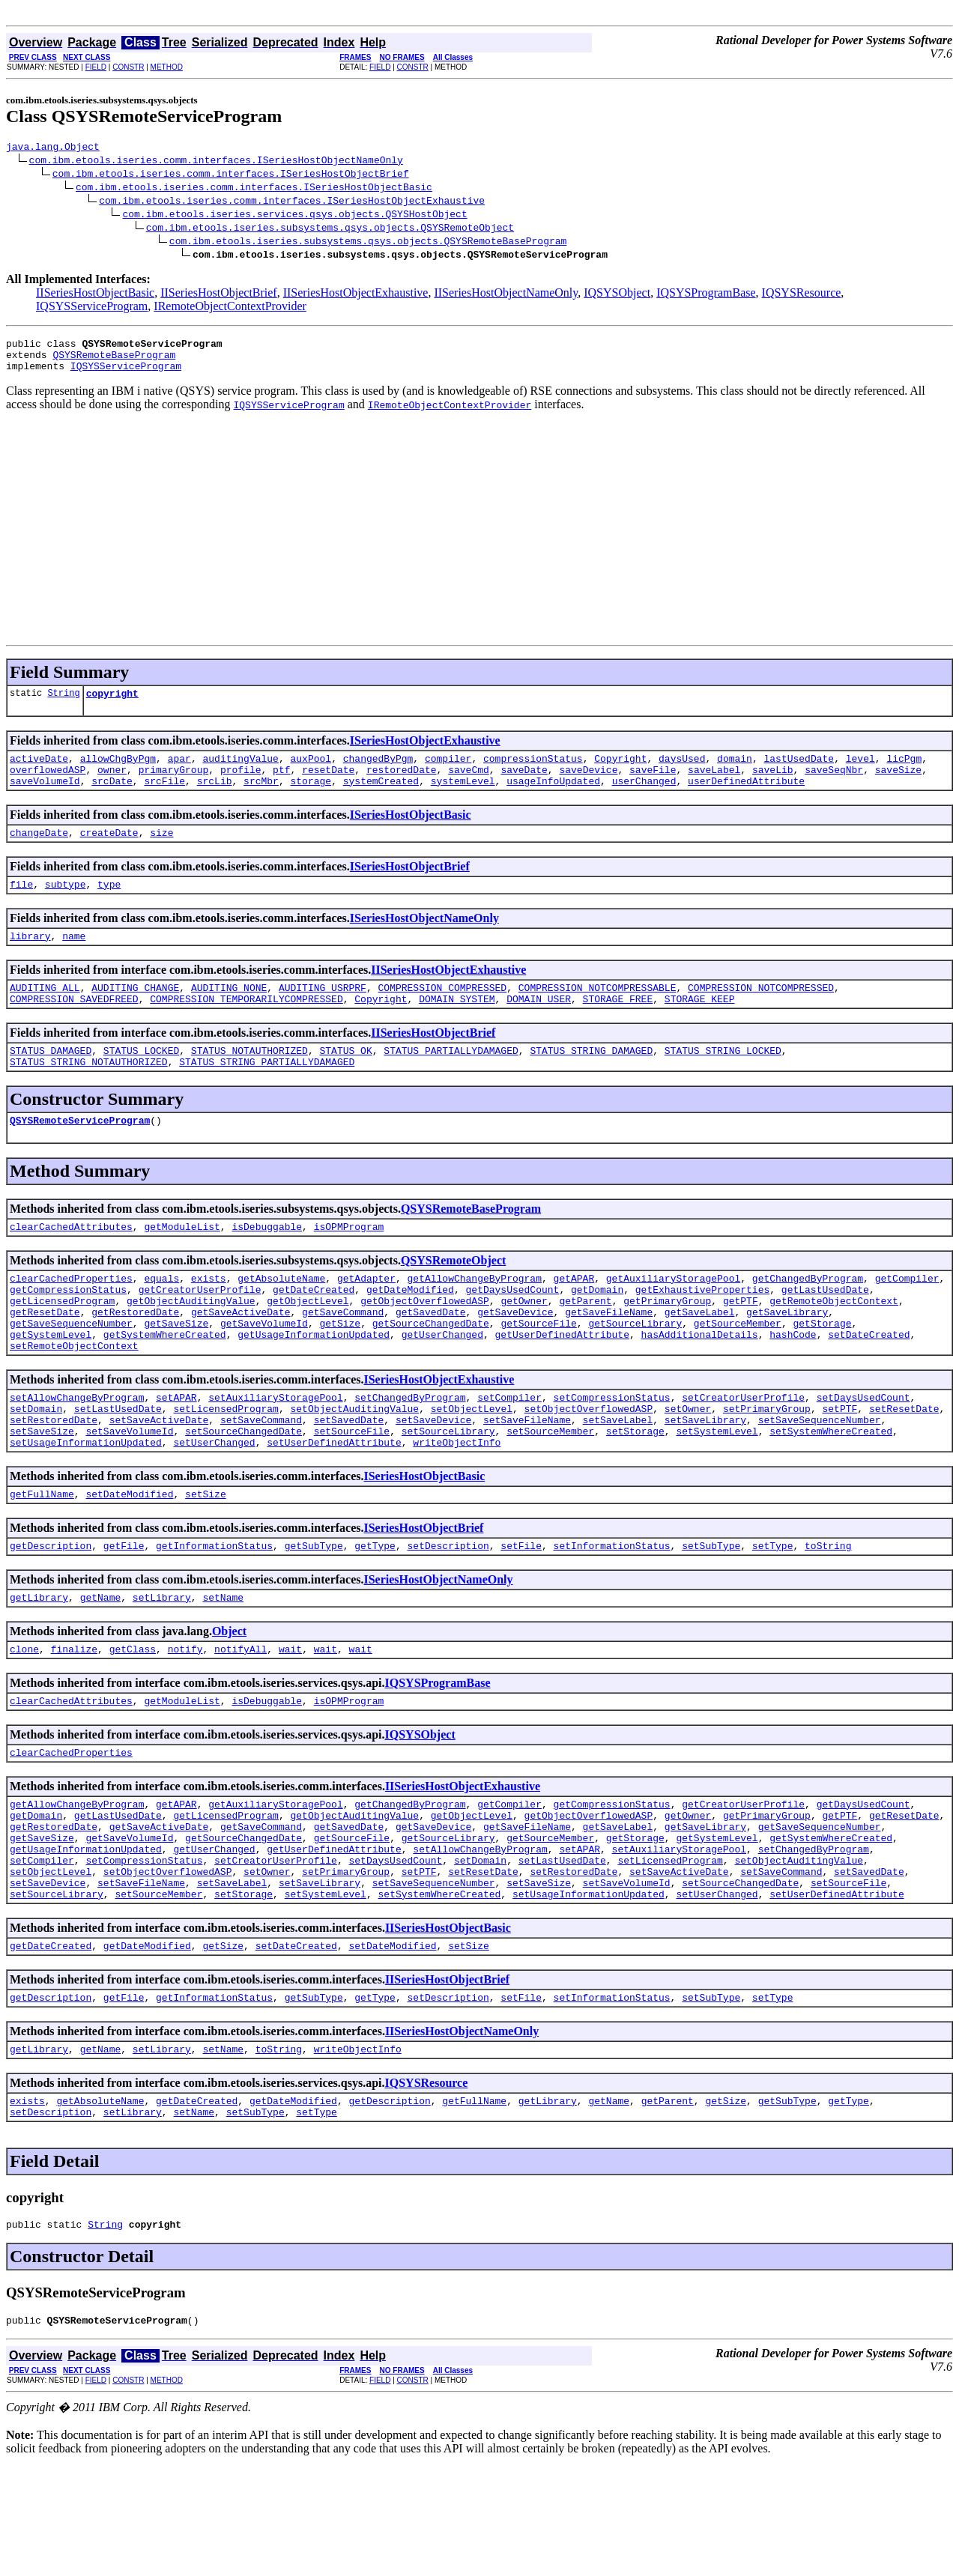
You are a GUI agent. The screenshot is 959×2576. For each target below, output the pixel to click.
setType (772, 1615)
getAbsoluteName (281, 1318)
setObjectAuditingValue (354, 1466)
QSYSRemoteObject (453, 1298)
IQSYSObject (617, 294)
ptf (281, 785)
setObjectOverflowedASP (588, 1466)
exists (208, 1318)
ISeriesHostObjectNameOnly (424, 940)
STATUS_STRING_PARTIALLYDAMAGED (266, 1095)
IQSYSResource (801, 294)
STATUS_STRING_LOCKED (723, 1081)
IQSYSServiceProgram (92, 308)
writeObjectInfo (456, 1507)
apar (179, 771)
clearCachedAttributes (71, 1264)
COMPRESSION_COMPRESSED (442, 1014)
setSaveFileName (527, 1480)
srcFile (164, 798)
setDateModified (129, 1561)
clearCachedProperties (71, 1318)
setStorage (635, 1493)
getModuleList (182, 1264)
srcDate (112, 798)
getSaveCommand (343, 1359)
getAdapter (366, 1318)
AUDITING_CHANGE (135, 1014)
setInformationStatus (612, 1615)
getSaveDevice (515, 1359)
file (21, 906)
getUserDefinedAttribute (561, 1385)
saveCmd (468, 785)
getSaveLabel (700, 1359)
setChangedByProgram (409, 1453)
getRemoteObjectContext (833, 1345)
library (30, 960)
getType (375, 1615)
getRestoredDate (135, 1359)
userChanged (644, 798)
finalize (74, 1723)
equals (161, 1318)
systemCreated (381, 798)
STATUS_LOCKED (141, 1081)
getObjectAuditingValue (191, 1345)
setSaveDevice (433, 1480)
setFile (521, 1615)
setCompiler (509, 1453)
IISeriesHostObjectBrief (218, 294)
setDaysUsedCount (863, 1453)
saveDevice (588, 785)
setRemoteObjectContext (74, 1399)
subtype (65, 906)
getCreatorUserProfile (200, 1332)
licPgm (904, 771)
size (161, 852)
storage (311, 798)
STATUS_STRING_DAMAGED (591, 1081)
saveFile (652, 785)
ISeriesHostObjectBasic (410, 832)
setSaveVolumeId (129, 1493)
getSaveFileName (609, 1359)
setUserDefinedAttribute (334, 1507)
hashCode (792, 1385)
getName (100, 1669)
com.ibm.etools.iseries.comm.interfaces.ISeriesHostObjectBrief (230, 175)
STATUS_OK (345, 1081)
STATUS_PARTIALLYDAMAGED (451, 1081)
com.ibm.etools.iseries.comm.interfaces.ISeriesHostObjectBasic (254, 189)
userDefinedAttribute (746, 798)
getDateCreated (313, 1332)
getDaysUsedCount (512, 1332)
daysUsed (682, 771)
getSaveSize (176, 1372)
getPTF (740, 1345)
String (63, 703)
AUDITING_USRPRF (322, 1014)
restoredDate (401, 785)
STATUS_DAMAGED (50, 1081)
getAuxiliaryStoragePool (673, 1318)
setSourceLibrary (448, 1493)
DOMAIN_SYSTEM (456, 1027)
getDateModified (410, 1332)
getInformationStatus (214, 1615)
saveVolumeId (45, 798)
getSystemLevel (50, 1385)
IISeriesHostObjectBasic (95, 294)
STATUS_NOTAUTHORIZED (249, 1081)
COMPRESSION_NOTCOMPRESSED (761, 1014)
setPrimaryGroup (767, 1466)
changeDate (39, 852)
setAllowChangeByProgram (77, 1453)
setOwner (688, 1466)
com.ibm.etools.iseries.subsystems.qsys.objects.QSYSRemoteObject (330, 229)
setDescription (448, 1615)
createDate (109, 852)
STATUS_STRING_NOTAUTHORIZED (89, 1095)
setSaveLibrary (705, 1480)
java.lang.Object (53, 148)
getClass (132, 1723)
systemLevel (463, 798)
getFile (124, 1615)
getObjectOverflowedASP (424, 1345)
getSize (339, 1372)
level (860, 771)
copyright (112, 704)
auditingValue (240, 771)
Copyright (620, 771)
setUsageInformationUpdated (86, 1507)
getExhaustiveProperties (702, 1332)
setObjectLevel (471, 1466)
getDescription (50, 1615)
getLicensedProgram (62, 1345)
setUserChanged (214, 1507)
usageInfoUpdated (553, 798)
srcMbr (261, 798)
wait (290, 1723)
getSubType (314, 1615)
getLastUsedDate (825, 1332)
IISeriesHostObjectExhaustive (356, 294)
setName (222, 1669)
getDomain (597, 1332)
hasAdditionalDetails (699, 1385)
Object (229, 1703)
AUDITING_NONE (229, 1014)
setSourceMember (550, 1493)
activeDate (39, 771)
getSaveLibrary (787, 1359)
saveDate (523, 785)
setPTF (839, 1466)
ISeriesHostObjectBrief (410, 886)
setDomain (36, 1466)
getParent (585, 1345)
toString (828, 1615)
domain (734, 771)
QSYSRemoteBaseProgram (113, 361)
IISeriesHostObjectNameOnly (506, 294)
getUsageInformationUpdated (314, 1385)
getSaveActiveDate (241, 1359)
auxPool (310, 771)
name (73, 960)
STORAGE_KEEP (700, 1027)
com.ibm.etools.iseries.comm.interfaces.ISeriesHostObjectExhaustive (292, 202)
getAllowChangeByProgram (475, 1318)
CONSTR (128, 67)
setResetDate (904, 1466)
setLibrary (162, 1669)
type (109, 906)
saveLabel (714, 785)
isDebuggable (267, 1264)
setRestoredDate (53, 1480)
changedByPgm (378, 771)
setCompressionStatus (611, 1453)
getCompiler (907, 1318)
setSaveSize (42, 1493)
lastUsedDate (798, 771)
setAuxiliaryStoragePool (275, 1453)
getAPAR (574, 1318)
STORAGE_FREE (617, 1027)
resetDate (328, 785)
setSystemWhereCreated (830, 1493)
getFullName (42, 1561)
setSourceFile (352, 1493)
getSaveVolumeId (264, 1372)
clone (24, 1723)
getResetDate (45, 1359)
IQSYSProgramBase (705, 294)
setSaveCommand (261, 1480)
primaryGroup (174, 785)
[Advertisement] (479, 537)
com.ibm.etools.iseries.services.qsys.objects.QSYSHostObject (294, 215)
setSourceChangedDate (243, 1493)
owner (112, 785)
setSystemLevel (716, 1493)
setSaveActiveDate (159, 1480)
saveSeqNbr (834, 785)
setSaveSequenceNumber (819, 1480)
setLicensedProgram (225, 1466)
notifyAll (240, 1723)
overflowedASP (47, 785)
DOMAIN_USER (538, 1027)
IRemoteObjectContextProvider (230, 308)
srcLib (214, 798)
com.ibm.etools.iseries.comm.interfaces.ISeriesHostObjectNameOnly (216, 162)
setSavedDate (349, 1480)
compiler (448, 771)
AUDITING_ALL (45, 1014)
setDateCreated (869, 1385)
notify (185, 1723)
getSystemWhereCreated (164, 1385)
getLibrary (39, 1669)
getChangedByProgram (807, 1318)
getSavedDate (431, 1359)
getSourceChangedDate (430, 1372)
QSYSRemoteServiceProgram (80, 1156)
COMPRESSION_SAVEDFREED (74, 1027)
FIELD (95, 67)
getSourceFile (538, 1372)
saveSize (898, 785)
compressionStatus (533, 771)
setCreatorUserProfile (743, 1453)
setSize (205, 1561)
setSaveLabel (618, 1480)
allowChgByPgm (118, 771)
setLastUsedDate (118, 1466)
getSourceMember (737, 1372)
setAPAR (176, 1453)
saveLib (772, 785)
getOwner (523, 1345)
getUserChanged (442, 1385)
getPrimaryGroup (667, 1345)
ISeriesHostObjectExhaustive (425, 751)
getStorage (822, 1372)
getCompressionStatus (68, 1332)
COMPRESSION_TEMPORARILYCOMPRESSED (246, 1027)
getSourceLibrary (635, 1372)
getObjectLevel (307, 1345)
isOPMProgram (349, 1264)
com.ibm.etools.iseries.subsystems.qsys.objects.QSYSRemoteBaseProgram (367, 242)
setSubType (711, 1615)
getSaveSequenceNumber (71, 1372)
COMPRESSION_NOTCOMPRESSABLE (597, 1014)
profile (240, 785)
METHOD (167, 67)
